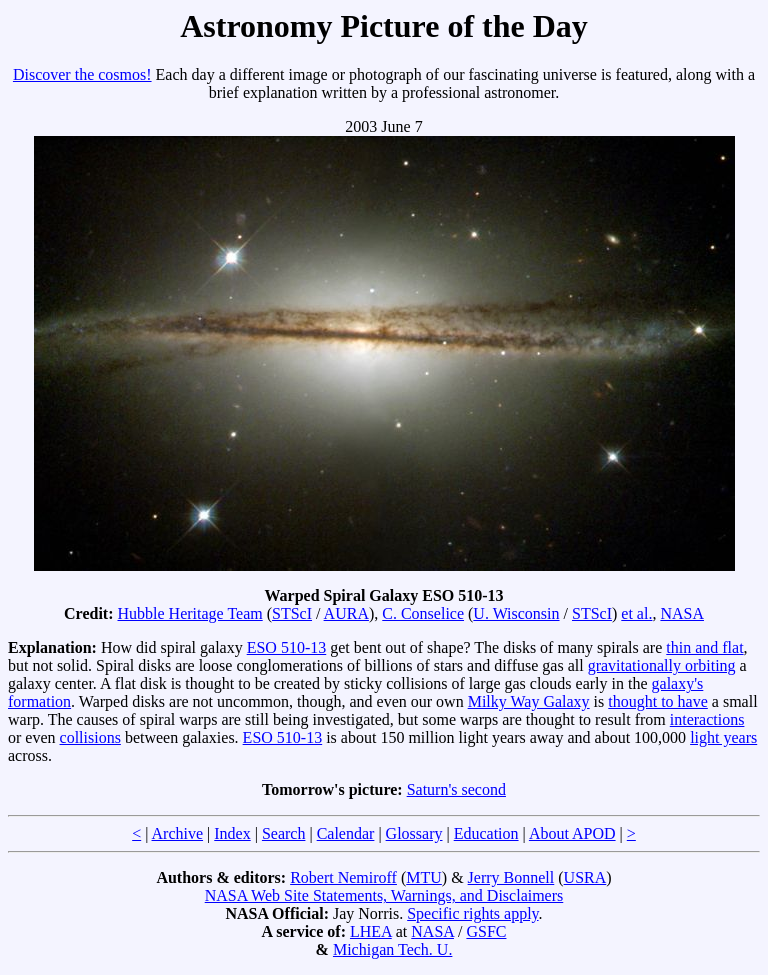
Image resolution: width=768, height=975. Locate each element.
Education (486, 833)
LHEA (371, 931)
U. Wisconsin (516, 613)
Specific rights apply (472, 913)
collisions (90, 737)
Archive (178, 833)
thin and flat (704, 647)
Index (232, 833)
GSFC (486, 931)
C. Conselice (423, 613)
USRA (585, 877)
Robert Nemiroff (343, 877)
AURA (346, 613)
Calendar (346, 833)
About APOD (572, 833)
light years (723, 737)
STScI (292, 613)
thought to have (658, 701)
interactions (707, 719)
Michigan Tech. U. (392, 949)
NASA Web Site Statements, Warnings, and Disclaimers (384, 895)
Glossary (414, 833)
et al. (636, 613)
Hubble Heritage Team (190, 613)
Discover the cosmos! (82, 74)
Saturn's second (456, 789)
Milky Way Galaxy (529, 701)
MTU (424, 877)
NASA (682, 613)
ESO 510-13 (287, 647)
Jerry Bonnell (511, 877)
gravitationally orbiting (662, 665)
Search (284, 833)
